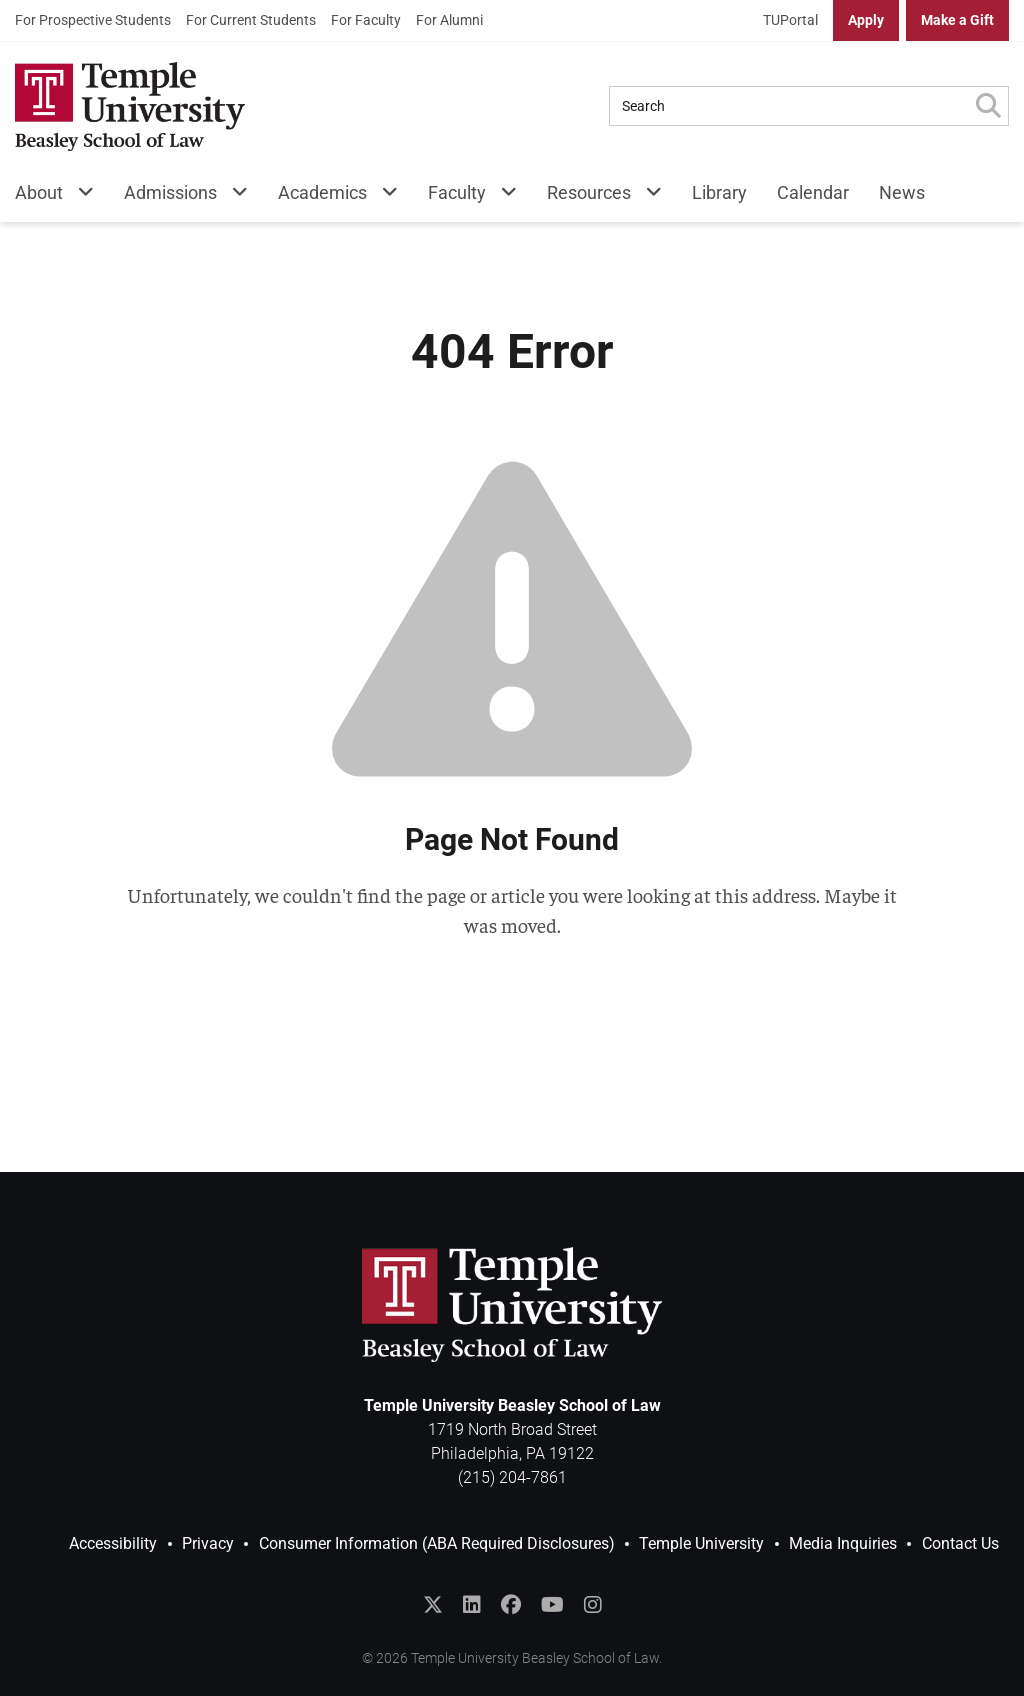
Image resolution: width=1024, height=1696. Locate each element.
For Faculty (366, 20)
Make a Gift (957, 20)
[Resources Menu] (646, 196)
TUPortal (790, 20)
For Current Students (251, 20)
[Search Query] (789, 106)
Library (719, 192)
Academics (322, 192)
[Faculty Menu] (501, 196)
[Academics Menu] (382, 196)
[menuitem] (93, 20)
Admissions (170, 192)
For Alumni (449, 20)
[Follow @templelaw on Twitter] (433, 1605)
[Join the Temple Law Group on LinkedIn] (472, 1605)
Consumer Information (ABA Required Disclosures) (437, 1543)
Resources (589, 192)
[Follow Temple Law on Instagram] (593, 1605)
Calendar (813, 192)
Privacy (208, 1543)
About (39, 192)
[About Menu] (78, 196)
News (902, 192)
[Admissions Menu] (232, 196)
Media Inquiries (843, 1543)
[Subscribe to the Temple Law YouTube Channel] (552, 1605)
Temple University (701, 1543)
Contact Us (960, 1543)
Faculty (457, 192)
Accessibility (113, 1543)
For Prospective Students (93, 20)
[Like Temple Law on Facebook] (511, 1605)
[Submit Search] (988, 106)
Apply (866, 20)
